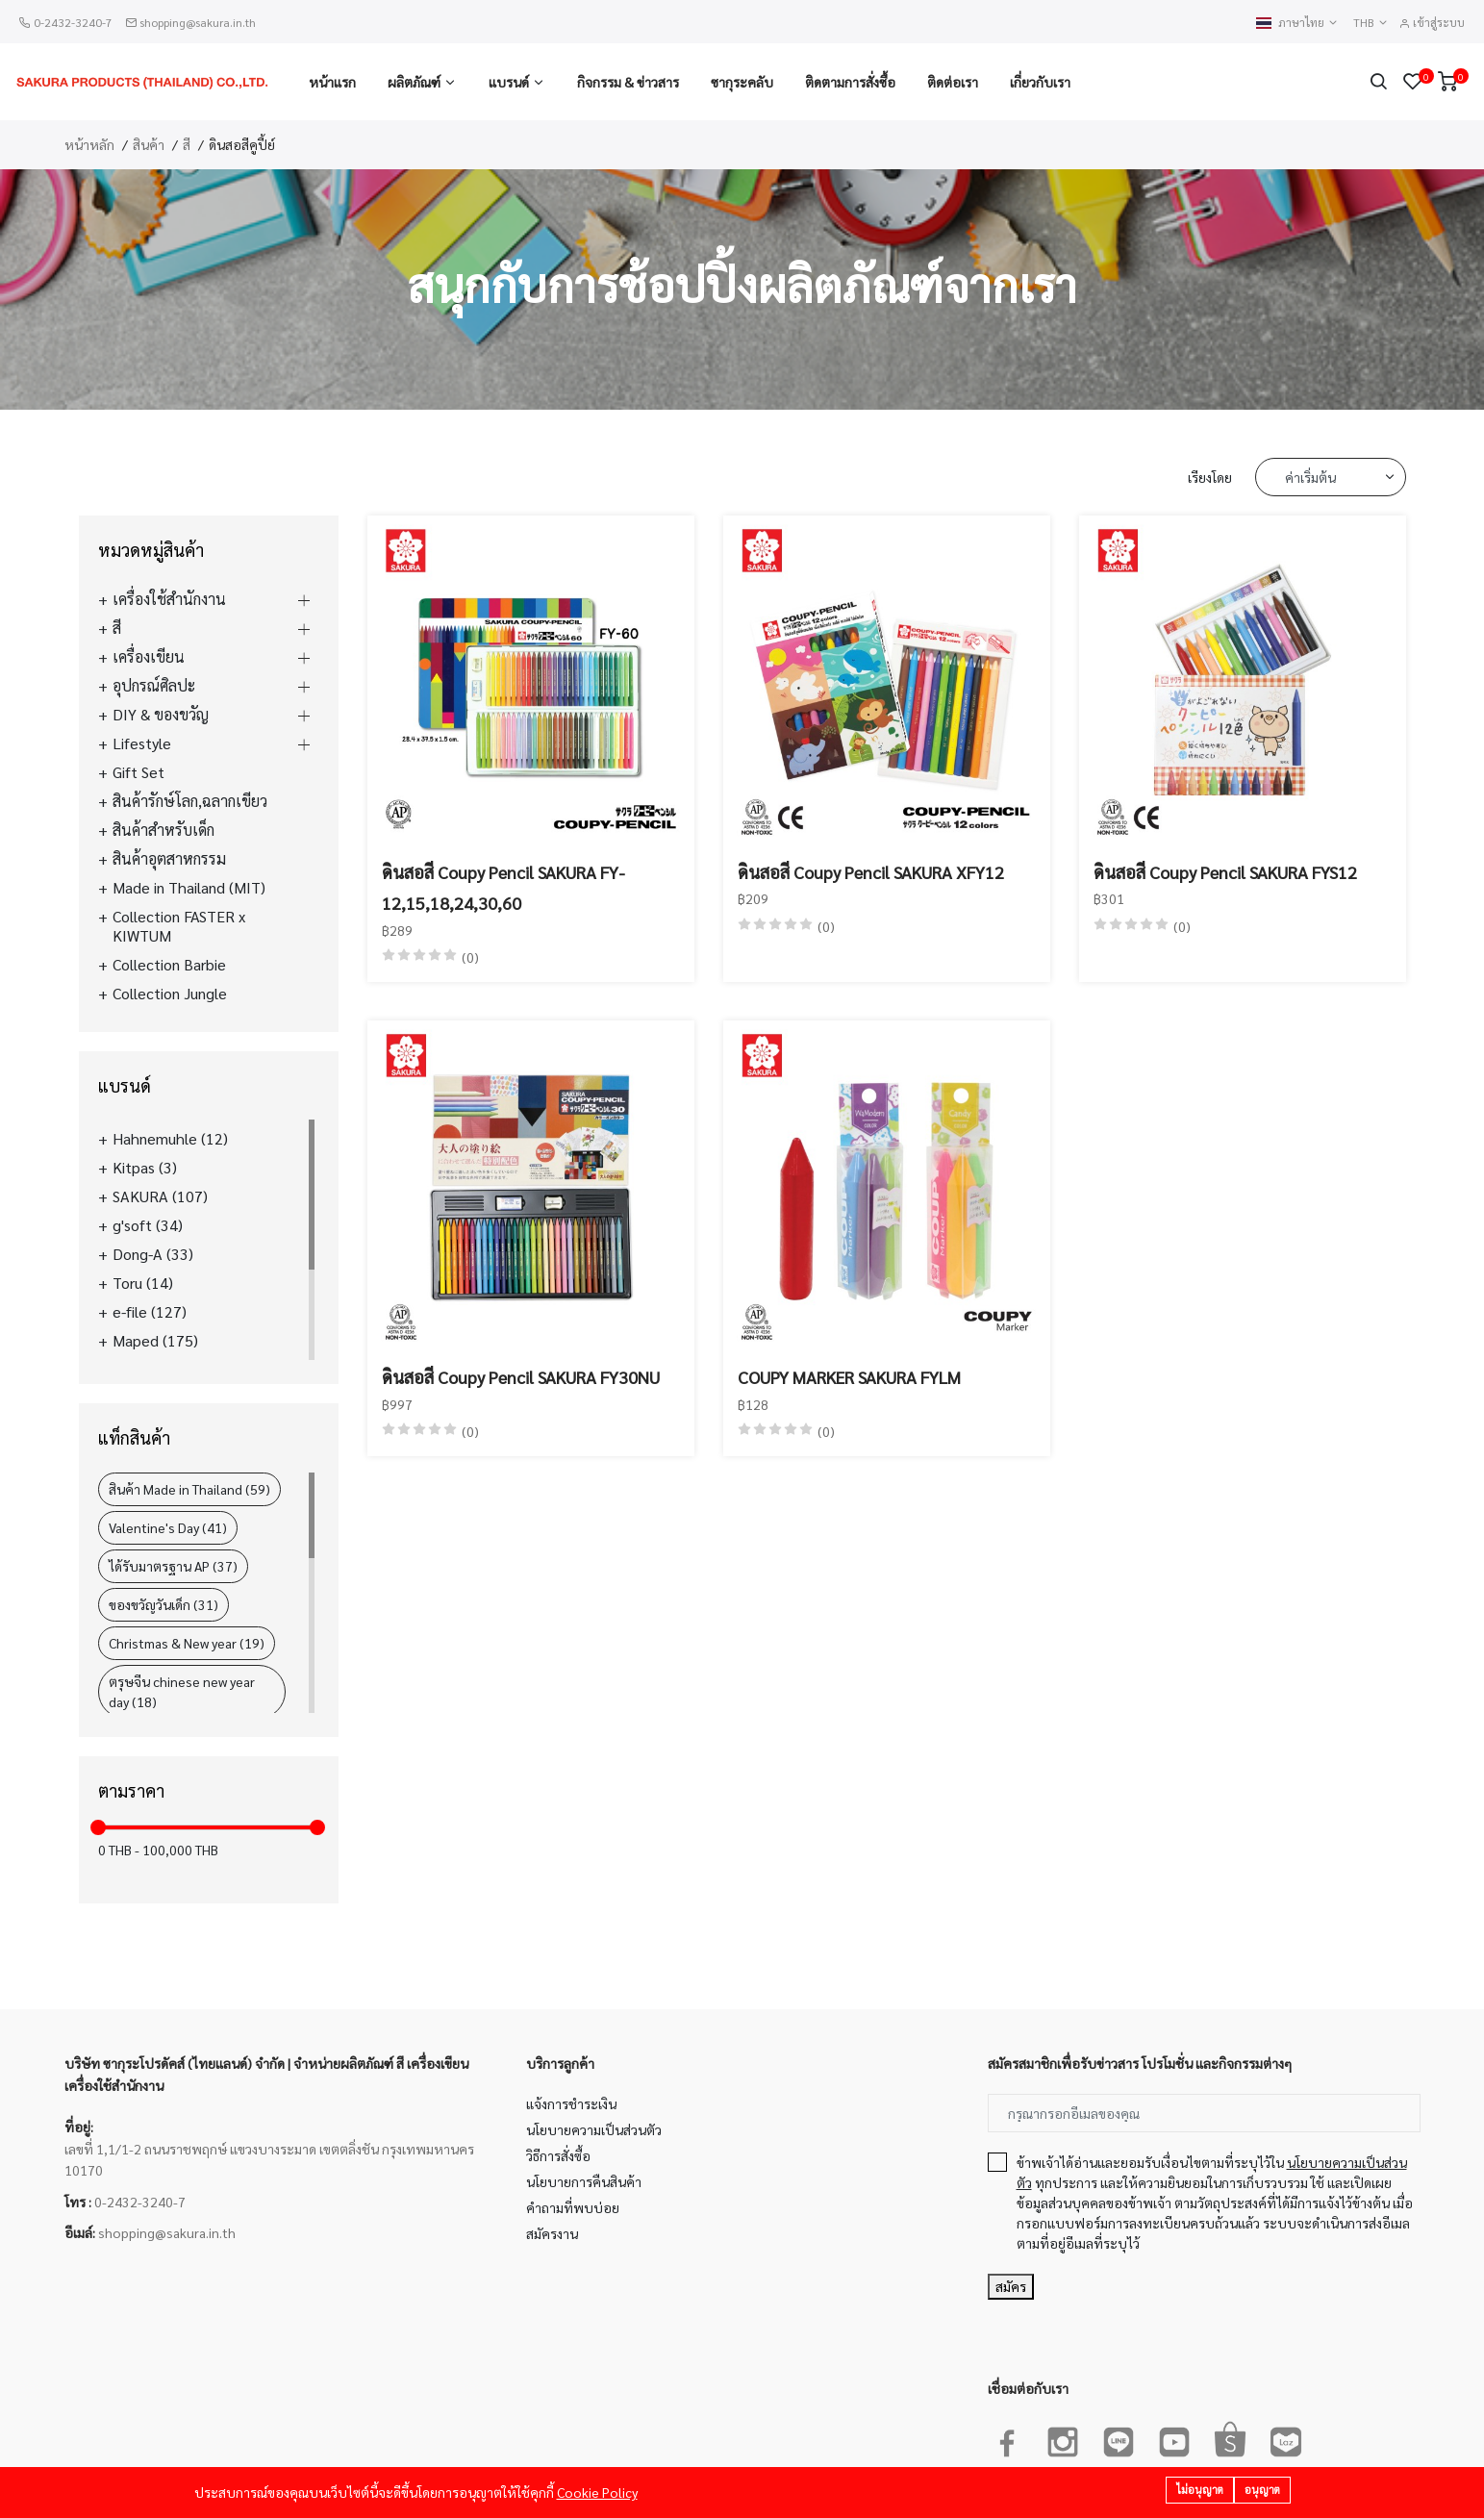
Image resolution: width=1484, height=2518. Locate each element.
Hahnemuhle (170, 1138)
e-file (150, 1312)
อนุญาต (1262, 2490)
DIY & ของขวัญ (161, 714)
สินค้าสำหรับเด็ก (163, 830)
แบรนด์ (509, 81)
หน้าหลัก (89, 144)
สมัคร (1010, 2286)
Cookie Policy (597, 2493)
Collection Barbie (169, 964)
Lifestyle (142, 743)
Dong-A (153, 1254)
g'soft (148, 1225)
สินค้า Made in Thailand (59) (189, 1489)
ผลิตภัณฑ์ (414, 81)
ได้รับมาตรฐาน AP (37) (173, 1565)
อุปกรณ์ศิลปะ (154, 685)
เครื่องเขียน (149, 657)
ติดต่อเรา (952, 81)
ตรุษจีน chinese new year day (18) (182, 1691)
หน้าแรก (332, 81)
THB (1371, 22)
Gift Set (138, 772)
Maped (155, 1340)
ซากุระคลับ (742, 81)
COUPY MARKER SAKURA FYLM (849, 1377)
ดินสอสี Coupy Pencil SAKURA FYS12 (1225, 872)
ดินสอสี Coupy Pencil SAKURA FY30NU (521, 1377)
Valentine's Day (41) (168, 1527)
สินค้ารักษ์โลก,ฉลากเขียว (190, 801)
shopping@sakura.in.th (197, 22)
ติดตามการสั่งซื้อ (850, 81)
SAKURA (160, 1196)
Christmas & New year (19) (186, 1642)
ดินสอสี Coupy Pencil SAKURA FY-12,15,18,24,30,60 (503, 887)
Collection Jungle (170, 993)
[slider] (98, 1827)
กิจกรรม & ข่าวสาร (628, 81)
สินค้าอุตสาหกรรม (169, 859)
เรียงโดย (1210, 477)
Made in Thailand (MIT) (189, 887)
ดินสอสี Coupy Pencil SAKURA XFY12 (871, 872)
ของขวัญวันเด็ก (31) (163, 1604)
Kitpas (145, 1167)
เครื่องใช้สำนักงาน (169, 599)
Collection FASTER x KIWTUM (179, 926)
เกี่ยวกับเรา (1040, 81)
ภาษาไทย (1297, 22)
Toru (143, 1283)
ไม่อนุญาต (1199, 2490)
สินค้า (148, 144)
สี (186, 144)
